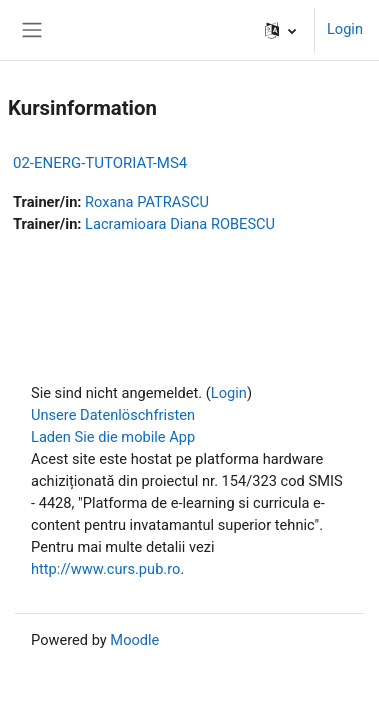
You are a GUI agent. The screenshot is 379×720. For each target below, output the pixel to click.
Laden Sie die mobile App (113, 437)
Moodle (134, 640)
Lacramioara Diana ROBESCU (180, 224)
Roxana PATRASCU (147, 202)
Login (345, 29)
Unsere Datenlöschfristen (113, 415)
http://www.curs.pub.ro (105, 569)
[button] (280, 30)
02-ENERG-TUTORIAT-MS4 (100, 163)
